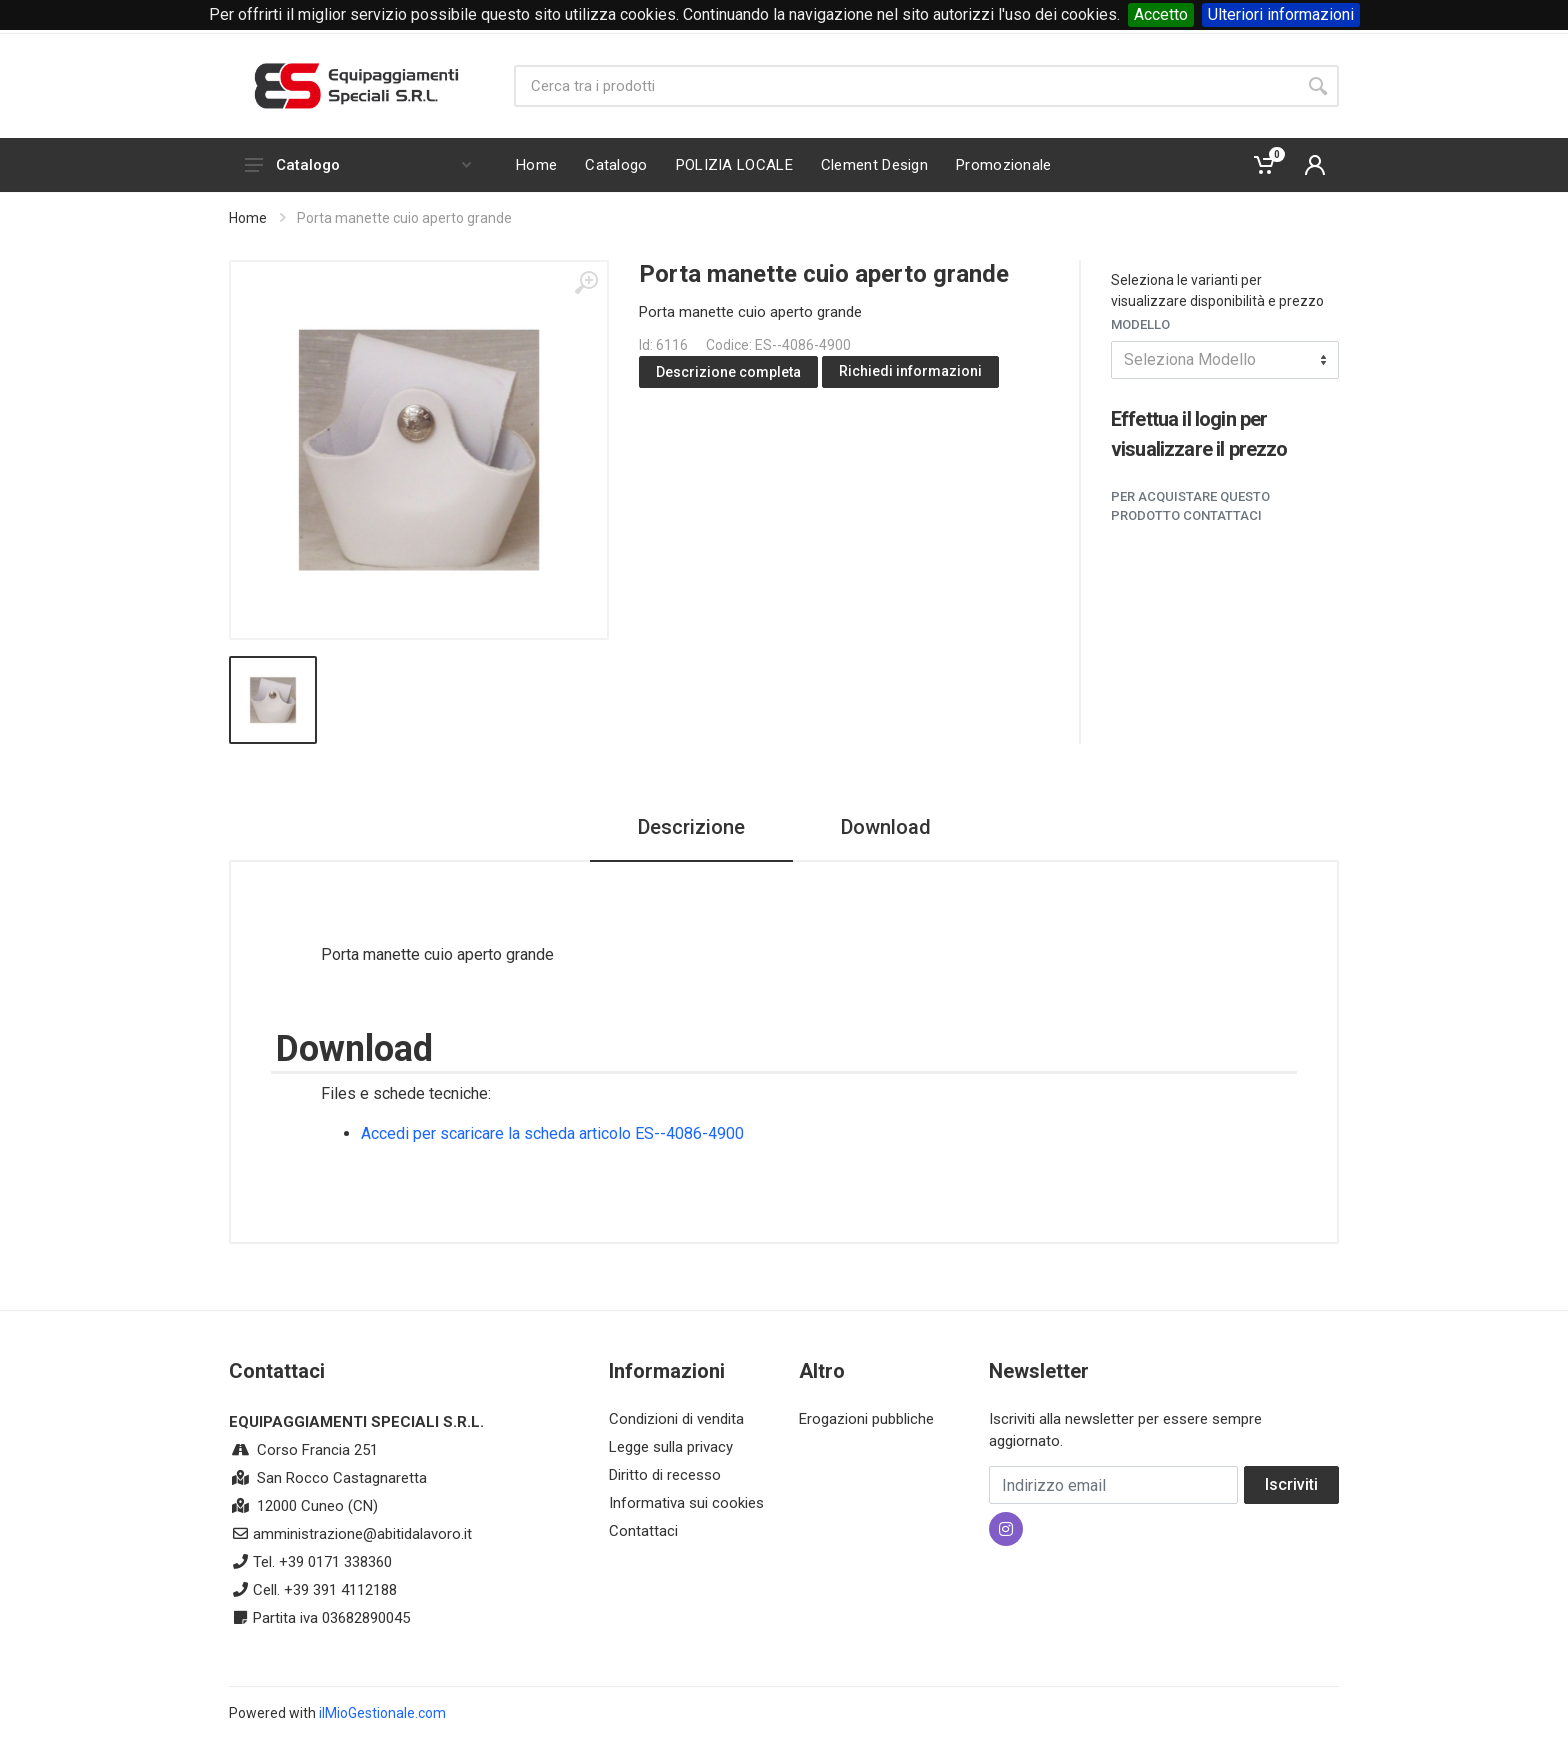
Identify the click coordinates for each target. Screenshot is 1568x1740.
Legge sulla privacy (671, 1447)
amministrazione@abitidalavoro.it (362, 1534)
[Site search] (905, 86)
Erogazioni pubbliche (866, 1419)
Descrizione (691, 827)
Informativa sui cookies (686, 1503)
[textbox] (1225, 360)
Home (248, 218)
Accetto (1161, 14)
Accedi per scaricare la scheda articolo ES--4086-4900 (552, 1133)
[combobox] (1225, 360)
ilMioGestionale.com (382, 1713)
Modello (1140, 324)
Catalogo (358, 165)
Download (886, 827)
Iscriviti (1291, 1484)
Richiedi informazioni (910, 371)
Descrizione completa (728, 372)
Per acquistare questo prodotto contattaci (1190, 506)
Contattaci (643, 1531)
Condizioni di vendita (676, 1419)
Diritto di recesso (665, 1475)
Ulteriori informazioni (1281, 14)
